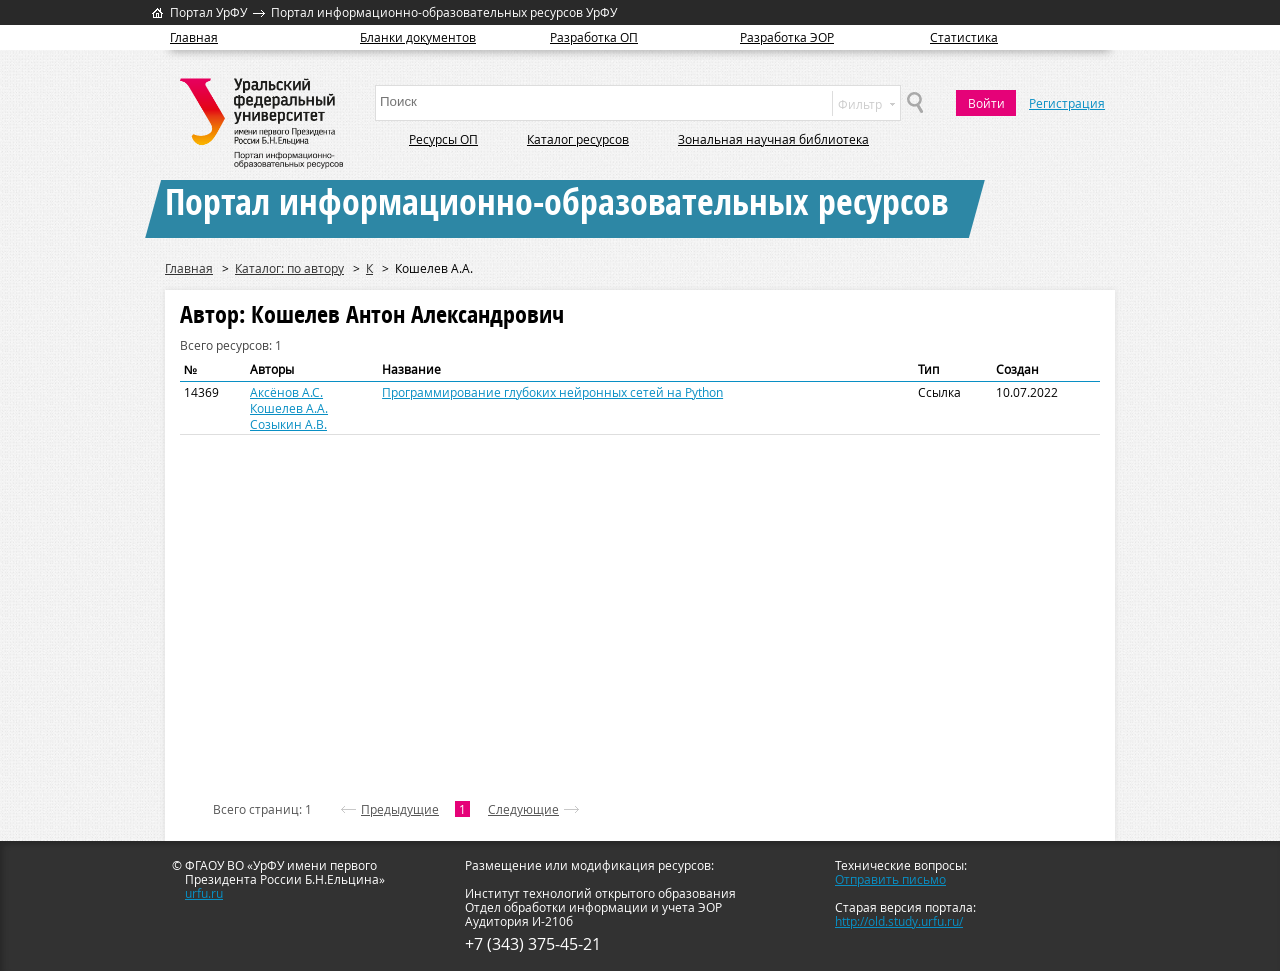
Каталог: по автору (289, 268)
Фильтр (866, 104)
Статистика (964, 37)
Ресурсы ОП (443, 139)
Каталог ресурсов (578, 139)
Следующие (523, 809)
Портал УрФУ (208, 12)
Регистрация (1067, 103)
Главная (194, 37)
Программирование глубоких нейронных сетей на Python (552, 392)
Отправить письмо (890, 879)
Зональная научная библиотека (773, 139)
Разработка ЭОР (787, 37)
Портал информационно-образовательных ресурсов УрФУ (444, 12)
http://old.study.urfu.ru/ (899, 921)
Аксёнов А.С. (286, 392)
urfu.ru (204, 893)
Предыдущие (400, 809)
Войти (986, 103)
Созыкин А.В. (288, 424)
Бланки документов (418, 37)
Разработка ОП (594, 37)
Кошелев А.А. (289, 408)
